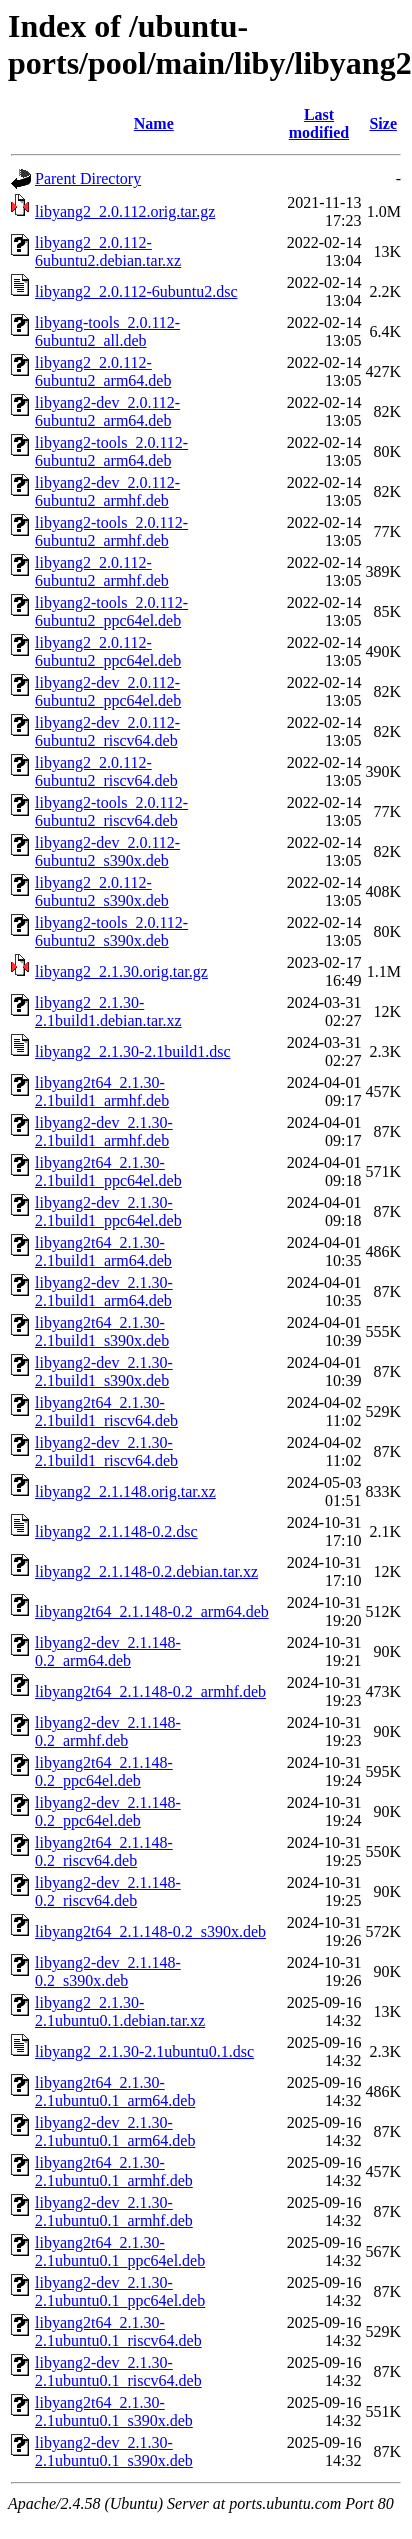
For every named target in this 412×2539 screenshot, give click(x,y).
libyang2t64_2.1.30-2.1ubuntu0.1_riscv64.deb (118, 2331)
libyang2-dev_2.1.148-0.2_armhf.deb (108, 1731)
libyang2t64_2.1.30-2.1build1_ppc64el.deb (108, 1171)
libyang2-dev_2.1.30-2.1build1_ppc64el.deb (108, 1211)
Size (383, 123)
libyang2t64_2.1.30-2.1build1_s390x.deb (102, 1331)
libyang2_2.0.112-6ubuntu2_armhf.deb (102, 571)
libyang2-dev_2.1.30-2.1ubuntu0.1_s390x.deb (114, 2451)
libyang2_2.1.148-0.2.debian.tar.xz (146, 1571)
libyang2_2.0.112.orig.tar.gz (125, 211)
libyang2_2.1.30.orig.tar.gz (121, 971)
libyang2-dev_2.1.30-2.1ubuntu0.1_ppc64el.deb (120, 2291)
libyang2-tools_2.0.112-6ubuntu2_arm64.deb (111, 451)
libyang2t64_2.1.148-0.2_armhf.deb (150, 1691)
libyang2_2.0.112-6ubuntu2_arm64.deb (103, 371)
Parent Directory (88, 178)
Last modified (319, 123)
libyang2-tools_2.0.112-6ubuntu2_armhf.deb (111, 531)
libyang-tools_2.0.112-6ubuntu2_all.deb (107, 331)
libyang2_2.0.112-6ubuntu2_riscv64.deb (106, 771)
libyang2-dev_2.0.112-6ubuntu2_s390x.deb (107, 851)
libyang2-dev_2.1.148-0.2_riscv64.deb (108, 1891)
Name (154, 123)
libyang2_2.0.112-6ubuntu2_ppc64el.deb (108, 651)
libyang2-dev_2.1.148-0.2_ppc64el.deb (108, 1811)
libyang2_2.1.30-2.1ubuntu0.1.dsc (144, 2051)
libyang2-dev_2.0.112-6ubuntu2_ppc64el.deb (108, 691)
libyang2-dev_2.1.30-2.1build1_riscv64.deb (106, 1451)
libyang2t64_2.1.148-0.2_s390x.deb (150, 1931)
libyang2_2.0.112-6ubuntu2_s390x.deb (102, 891)
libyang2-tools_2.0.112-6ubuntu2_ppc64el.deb (111, 611)
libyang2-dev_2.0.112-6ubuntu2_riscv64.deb (107, 731)
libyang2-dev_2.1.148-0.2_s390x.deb (108, 1971)
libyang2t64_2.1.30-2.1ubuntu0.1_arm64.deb (115, 2091)
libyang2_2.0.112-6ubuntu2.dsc (136, 291)
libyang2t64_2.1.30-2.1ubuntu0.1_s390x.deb (114, 2411)
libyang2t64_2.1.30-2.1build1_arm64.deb (103, 1251)
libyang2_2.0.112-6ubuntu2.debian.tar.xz (108, 251)
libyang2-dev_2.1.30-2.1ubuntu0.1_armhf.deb (114, 2211)
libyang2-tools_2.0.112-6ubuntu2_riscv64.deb (111, 811)
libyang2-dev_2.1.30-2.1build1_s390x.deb (104, 1371)
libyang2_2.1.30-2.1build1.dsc (133, 1051)
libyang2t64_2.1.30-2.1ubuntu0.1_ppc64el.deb (120, 2251)
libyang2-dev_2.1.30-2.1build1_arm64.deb (104, 1291)
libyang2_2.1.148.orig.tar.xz (125, 1491)
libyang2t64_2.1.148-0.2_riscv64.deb (104, 1851)
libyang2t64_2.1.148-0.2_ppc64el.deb (104, 1771)
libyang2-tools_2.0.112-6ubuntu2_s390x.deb (111, 931)
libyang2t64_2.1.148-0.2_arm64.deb (152, 1611)
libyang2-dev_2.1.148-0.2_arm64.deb (108, 1651)
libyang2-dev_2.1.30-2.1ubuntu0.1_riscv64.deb (118, 2371)
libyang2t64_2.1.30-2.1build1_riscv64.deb (106, 1411)
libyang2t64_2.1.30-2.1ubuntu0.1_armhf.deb (114, 2171)
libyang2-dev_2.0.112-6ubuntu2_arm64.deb (107, 411)
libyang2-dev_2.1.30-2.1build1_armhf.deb (104, 1131)
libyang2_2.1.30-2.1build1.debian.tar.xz (108, 1011)
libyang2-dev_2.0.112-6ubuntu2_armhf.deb (107, 491)
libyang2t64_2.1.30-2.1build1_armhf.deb (102, 1091)
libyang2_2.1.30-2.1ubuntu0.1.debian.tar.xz (120, 2011)
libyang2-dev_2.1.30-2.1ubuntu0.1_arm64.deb (115, 2131)
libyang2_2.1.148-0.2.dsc (116, 1531)
